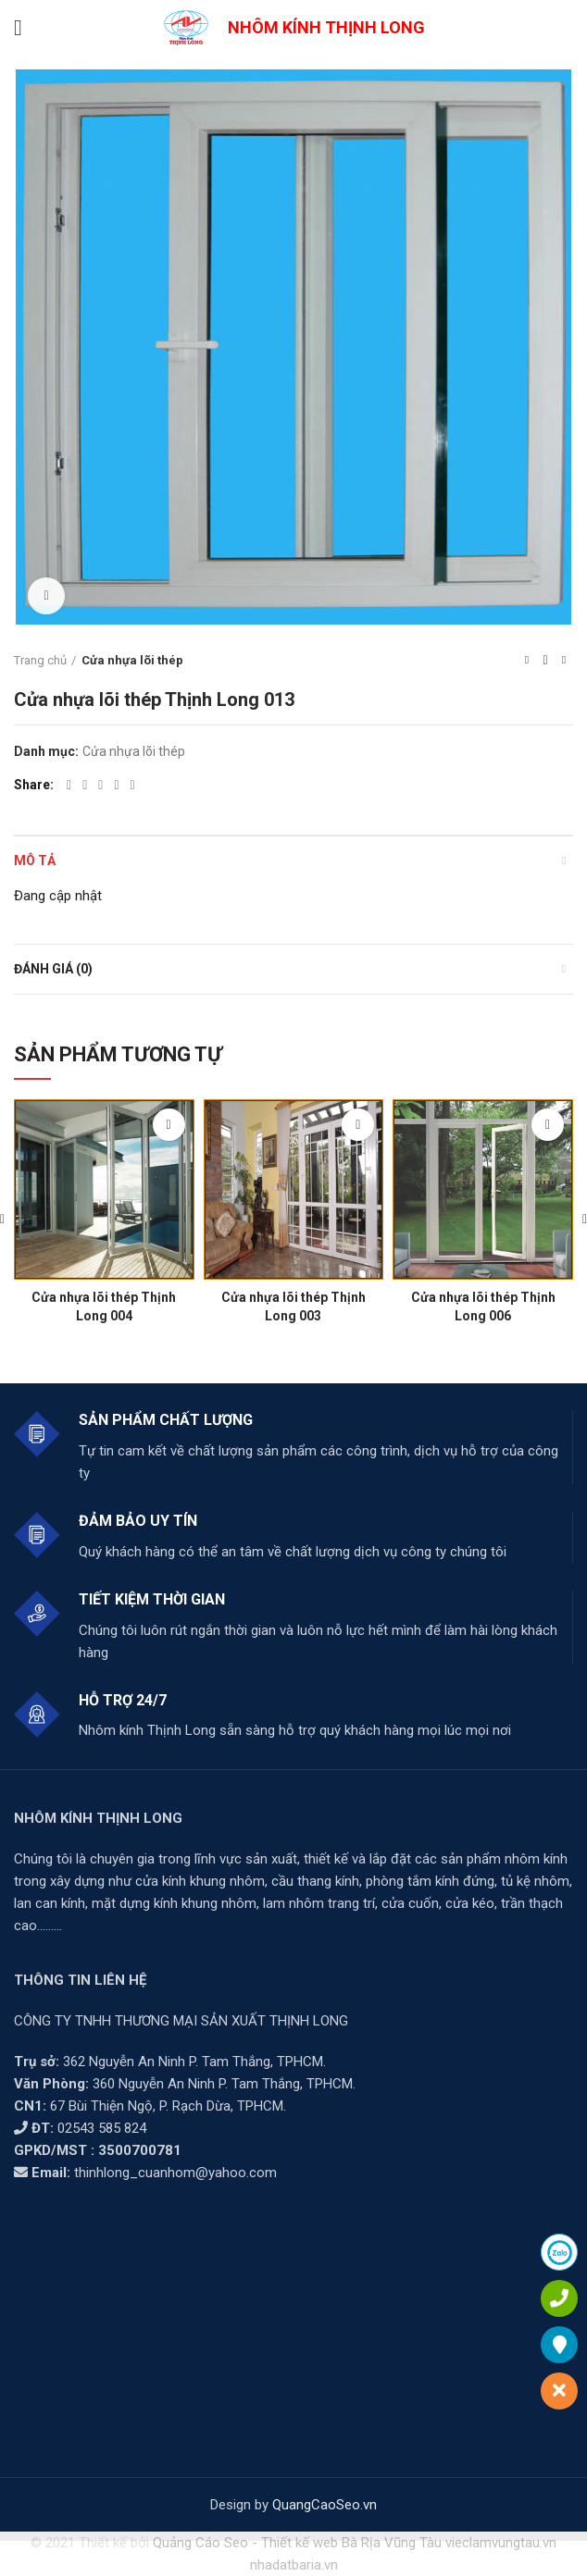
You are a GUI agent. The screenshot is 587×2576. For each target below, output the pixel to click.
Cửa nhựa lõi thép (132, 660)
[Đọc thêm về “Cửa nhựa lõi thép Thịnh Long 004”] (169, 1124)
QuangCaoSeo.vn (324, 2504)
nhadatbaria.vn (294, 2565)
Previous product (527, 660)
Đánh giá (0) (53, 968)
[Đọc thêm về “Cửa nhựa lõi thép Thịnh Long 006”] (547, 1124)
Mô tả (35, 860)
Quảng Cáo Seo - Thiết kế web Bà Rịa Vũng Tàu (297, 2542)
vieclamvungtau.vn (500, 2542)
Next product (564, 660)
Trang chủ (40, 660)
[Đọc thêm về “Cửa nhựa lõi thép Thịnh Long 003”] (358, 1124)
